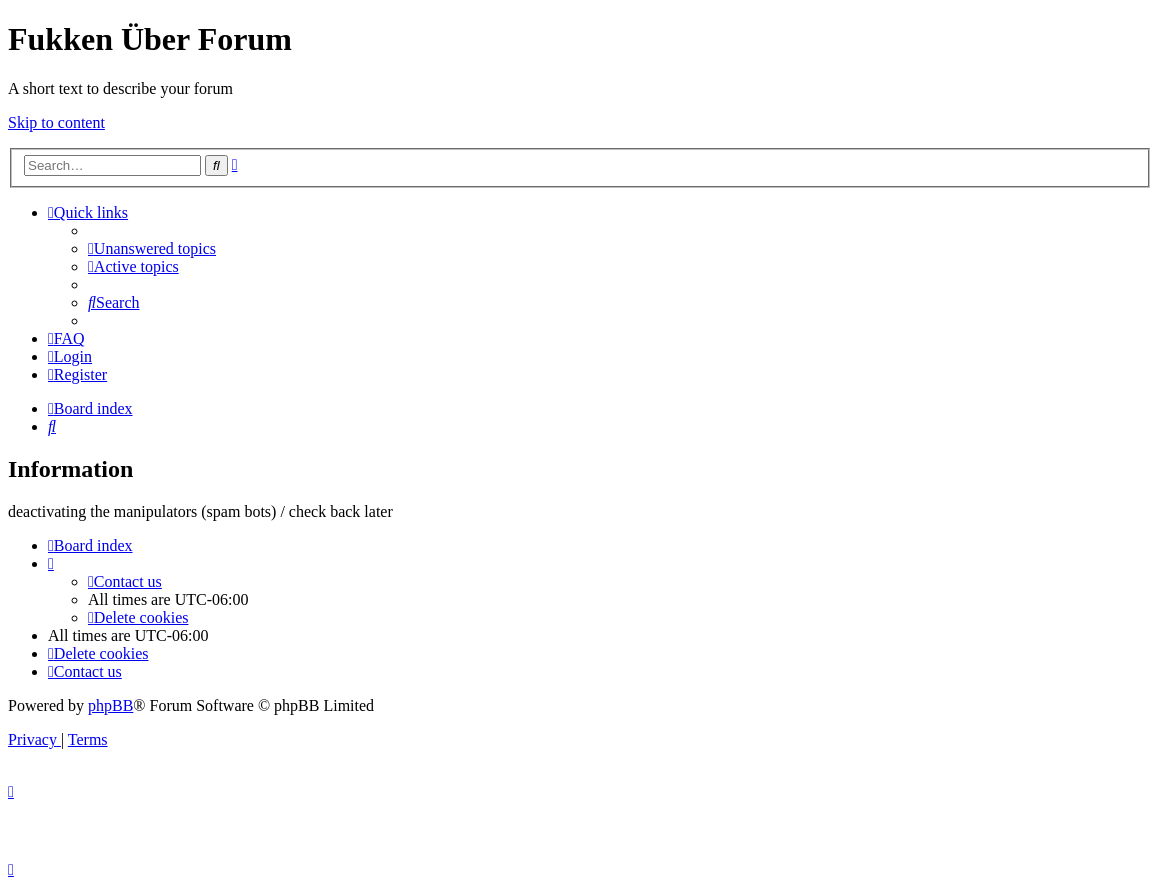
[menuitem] (152, 248)
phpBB (110, 705)
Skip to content (56, 122)
